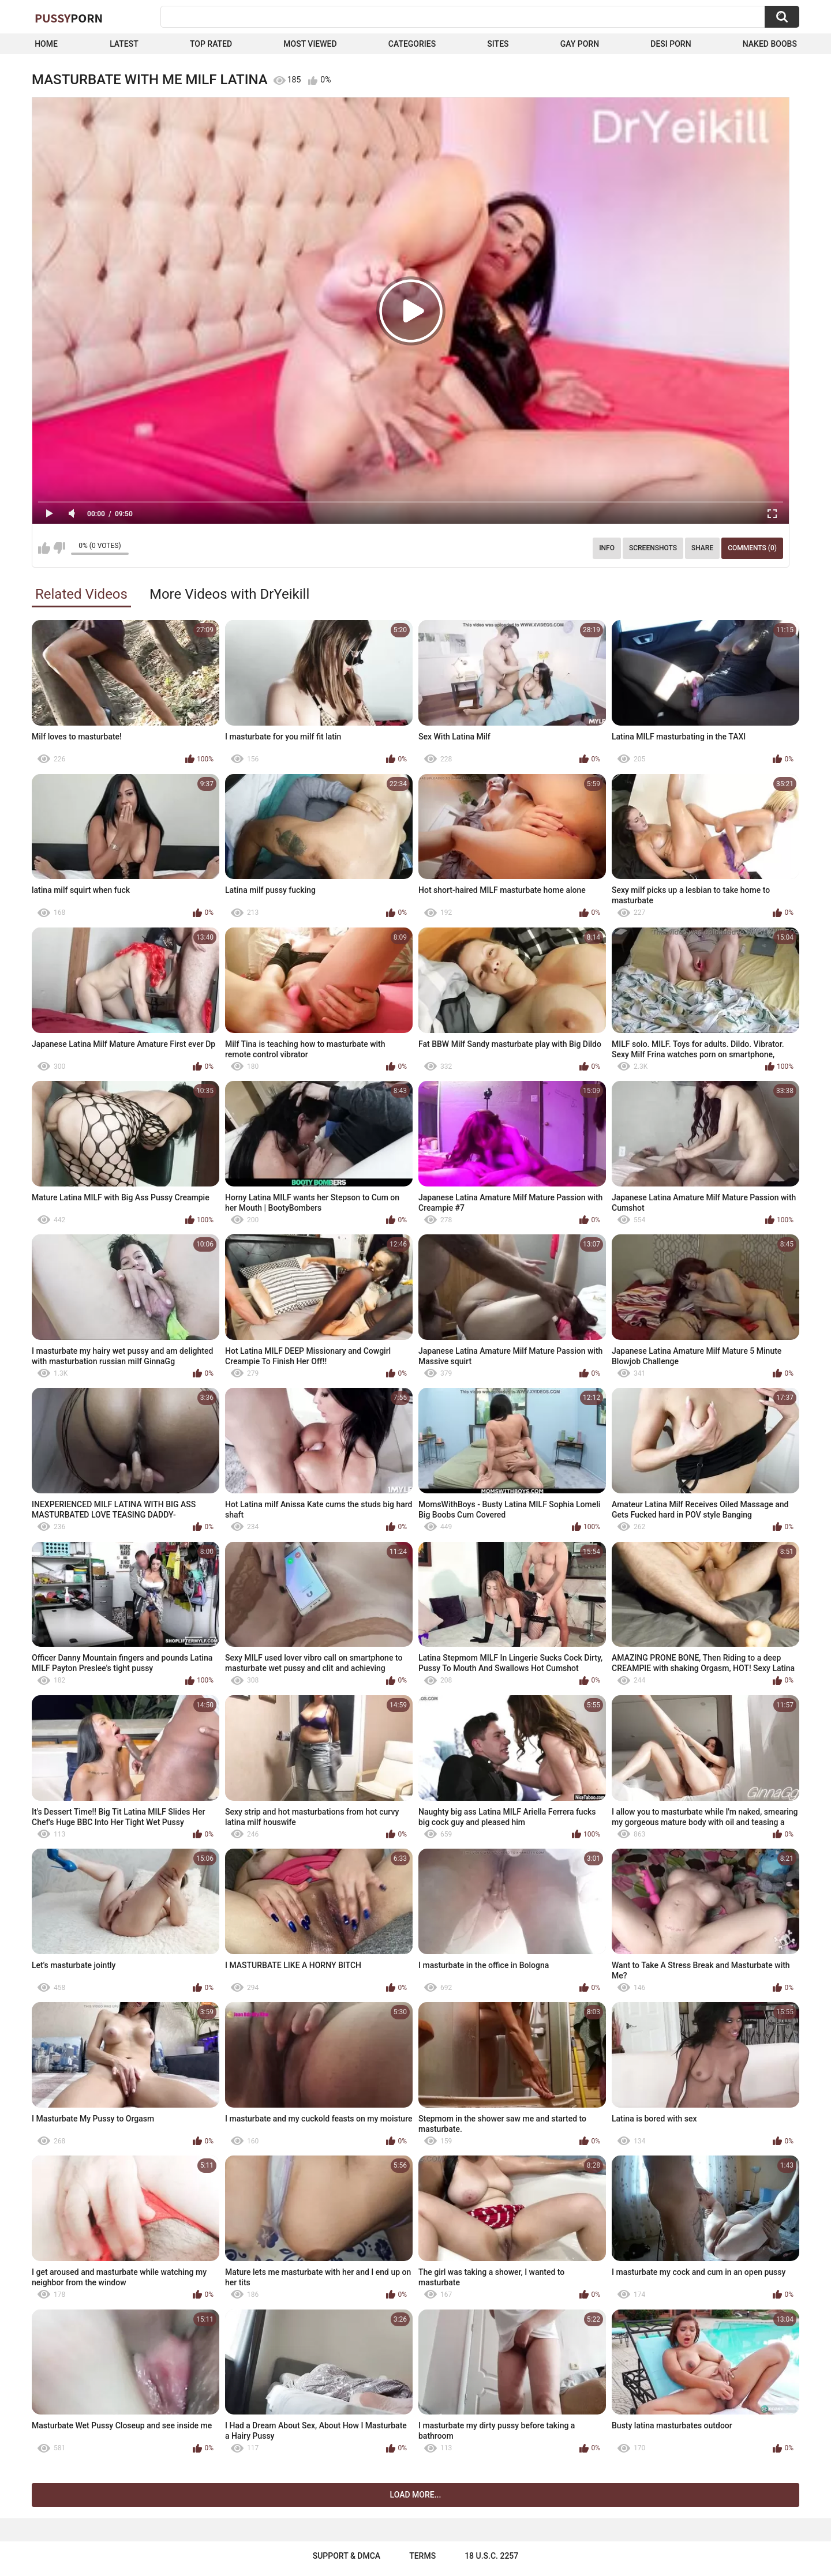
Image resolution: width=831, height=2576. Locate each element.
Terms (422, 2555)
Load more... (415, 2494)
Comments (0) (752, 548)
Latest (124, 43)
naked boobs (770, 43)
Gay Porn (579, 43)
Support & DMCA (346, 2555)
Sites (497, 43)
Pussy (69, 18)
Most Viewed (309, 43)
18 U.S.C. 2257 (491, 2555)
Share (702, 548)
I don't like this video (59, 548)
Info (607, 548)
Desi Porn (670, 43)
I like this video (44, 548)
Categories (412, 43)
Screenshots (653, 548)
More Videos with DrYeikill (229, 594)
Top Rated (211, 43)
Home (46, 43)
